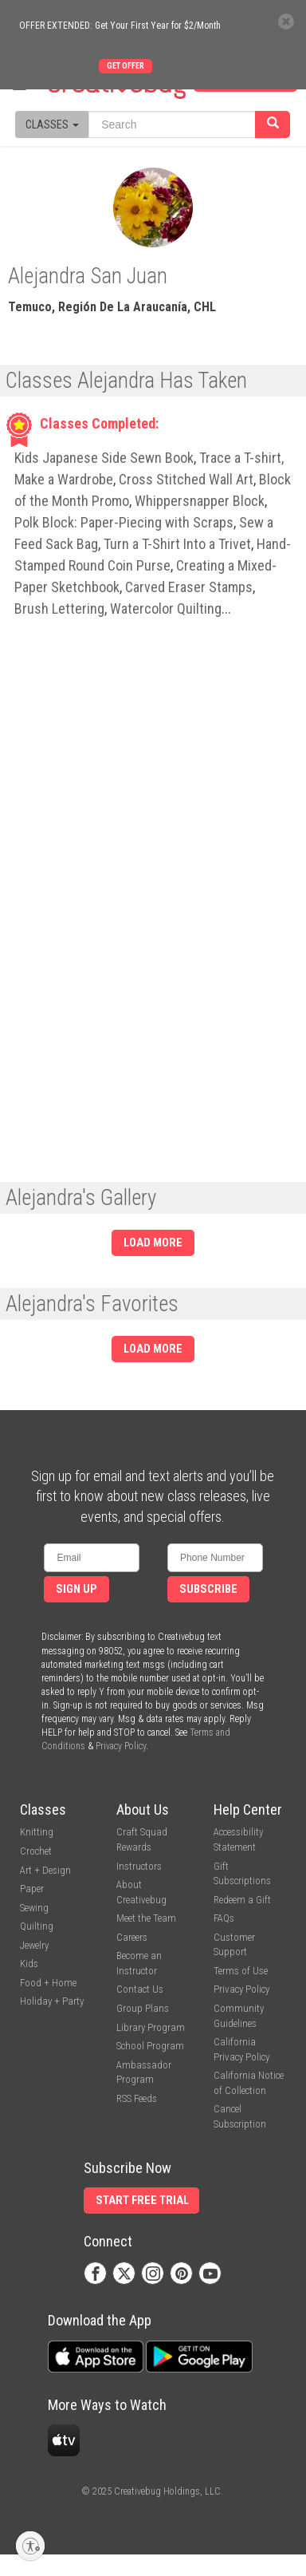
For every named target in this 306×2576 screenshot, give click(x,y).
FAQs (224, 1918)
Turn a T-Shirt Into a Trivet (177, 543)
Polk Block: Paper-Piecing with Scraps (123, 522)
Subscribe (208, 1589)
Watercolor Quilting (166, 608)
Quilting (36, 1926)
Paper (32, 1888)
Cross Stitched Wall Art (186, 479)
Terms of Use (241, 1971)
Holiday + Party (52, 2001)
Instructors (139, 1866)
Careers (131, 1937)
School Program (150, 2046)
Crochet (36, 1851)
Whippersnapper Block (200, 500)
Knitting (36, 1832)
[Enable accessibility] (30, 2545)
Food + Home (48, 1983)
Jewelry (34, 1945)
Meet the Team (146, 1918)
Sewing (34, 1908)
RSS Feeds (136, 2098)
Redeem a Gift (242, 1900)
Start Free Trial (142, 2200)
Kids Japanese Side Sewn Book (104, 457)
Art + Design (45, 1870)
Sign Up (76, 1589)
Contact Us (139, 1989)
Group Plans (142, 2008)
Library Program (150, 2027)
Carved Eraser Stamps (189, 587)
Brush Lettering (59, 608)
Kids (29, 1964)
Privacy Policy (121, 1746)
